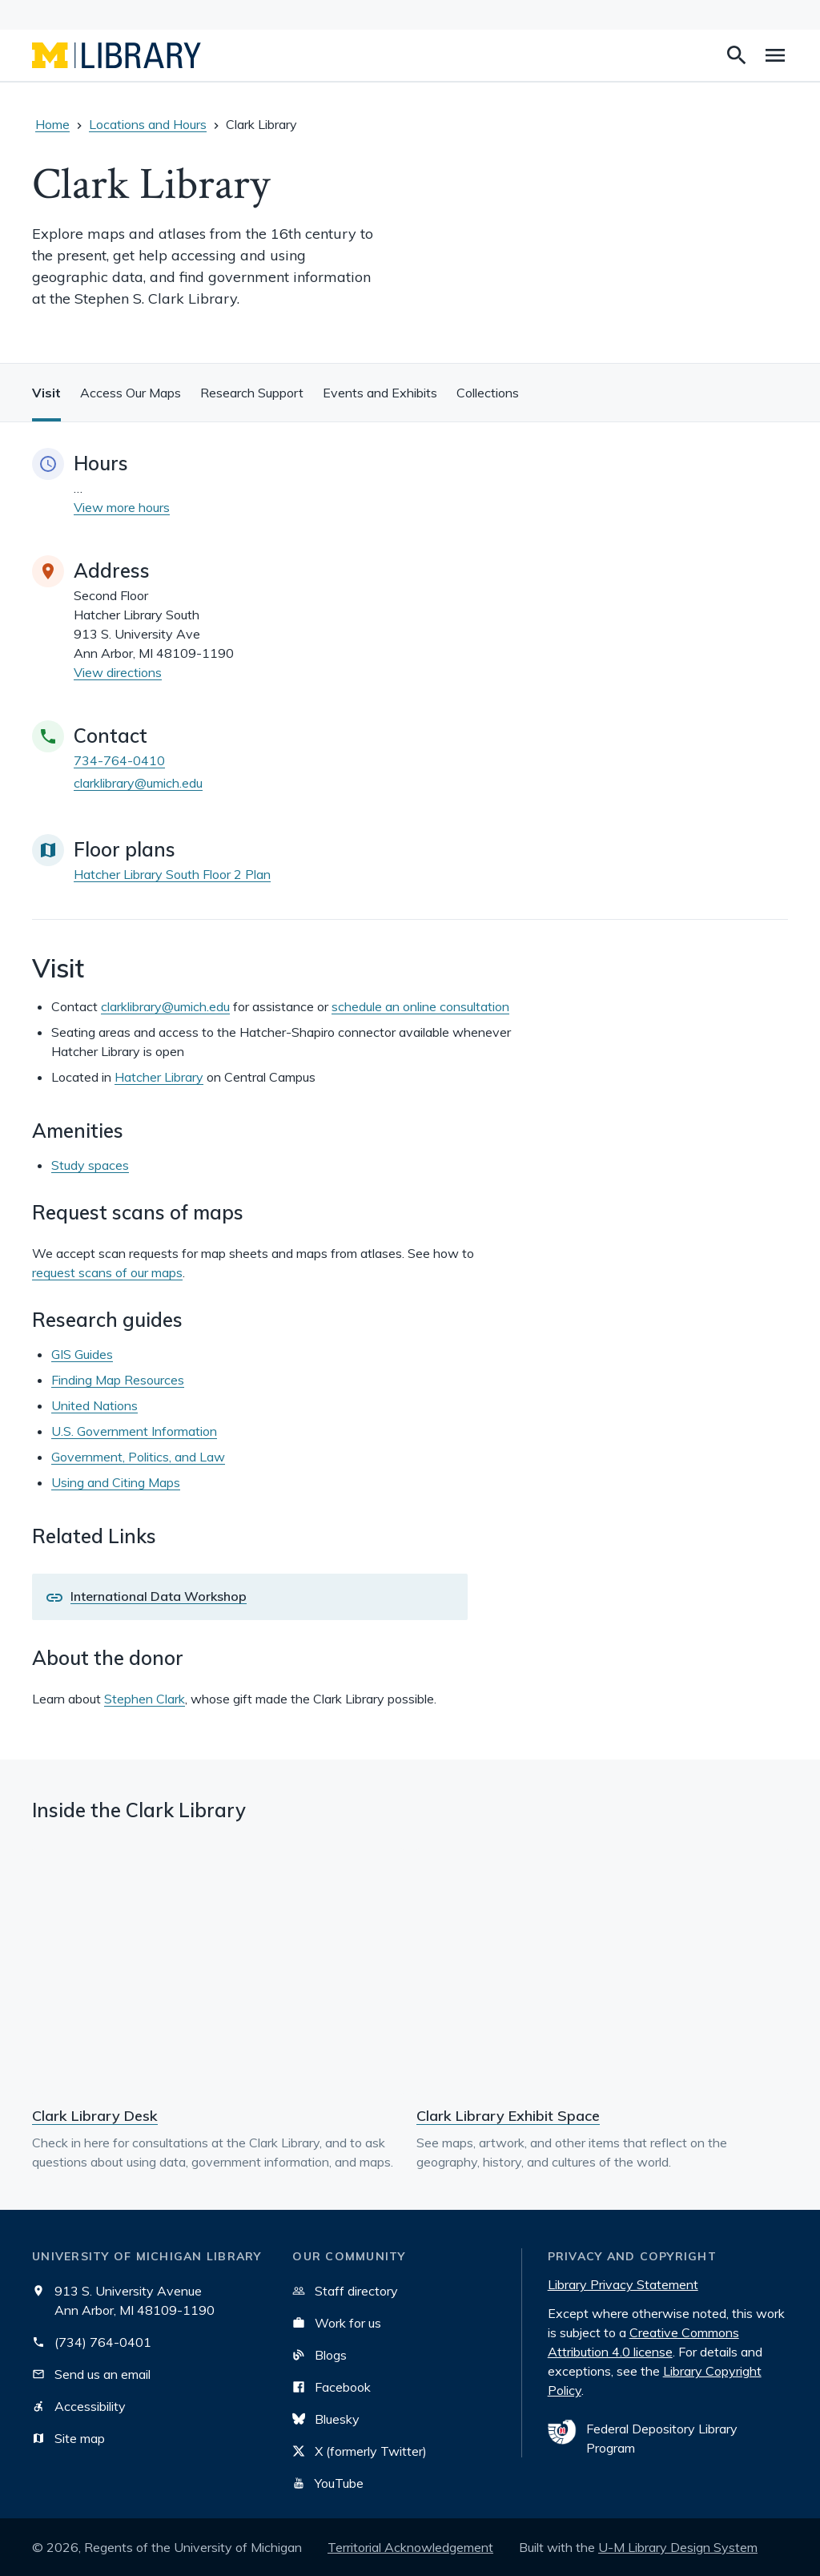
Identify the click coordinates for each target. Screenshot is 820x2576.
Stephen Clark (144, 1699)
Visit (46, 393)
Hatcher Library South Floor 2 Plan (172, 874)
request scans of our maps (107, 1272)
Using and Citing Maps (115, 1482)
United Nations (94, 1405)
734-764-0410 (119, 760)
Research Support (251, 393)
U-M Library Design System (678, 2547)
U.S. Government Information (134, 1431)
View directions (118, 672)
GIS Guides (82, 1354)
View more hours (122, 507)
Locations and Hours (148, 124)
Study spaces (90, 1165)
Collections (487, 393)
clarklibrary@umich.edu (138, 783)
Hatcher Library (159, 1077)
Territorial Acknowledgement (410, 2547)
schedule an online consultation (420, 1006)
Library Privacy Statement (623, 2284)
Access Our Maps (130, 393)
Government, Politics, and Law (138, 1457)
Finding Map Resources (117, 1380)
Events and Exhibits (380, 393)
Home (52, 124)
